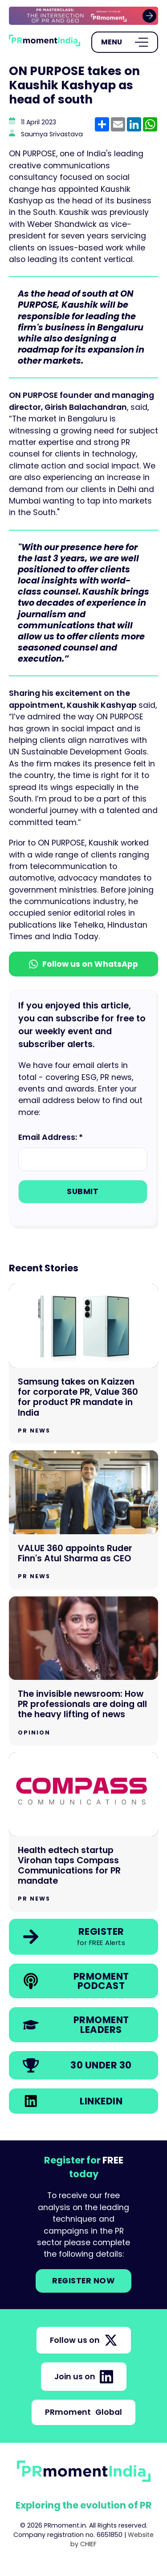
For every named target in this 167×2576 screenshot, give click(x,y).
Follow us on (84, 2340)
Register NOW (83, 2280)
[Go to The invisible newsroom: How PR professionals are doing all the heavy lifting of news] (83, 1671)
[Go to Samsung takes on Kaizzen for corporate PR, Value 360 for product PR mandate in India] (83, 1364)
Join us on (83, 2376)
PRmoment (83, 2412)
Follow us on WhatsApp (83, 964)
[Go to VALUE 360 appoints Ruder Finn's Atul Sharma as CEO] (83, 1519)
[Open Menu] (124, 42)
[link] (83, 16)
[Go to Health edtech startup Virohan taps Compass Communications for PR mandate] (83, 1832)
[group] (83, 16)
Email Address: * (50, 1137)
